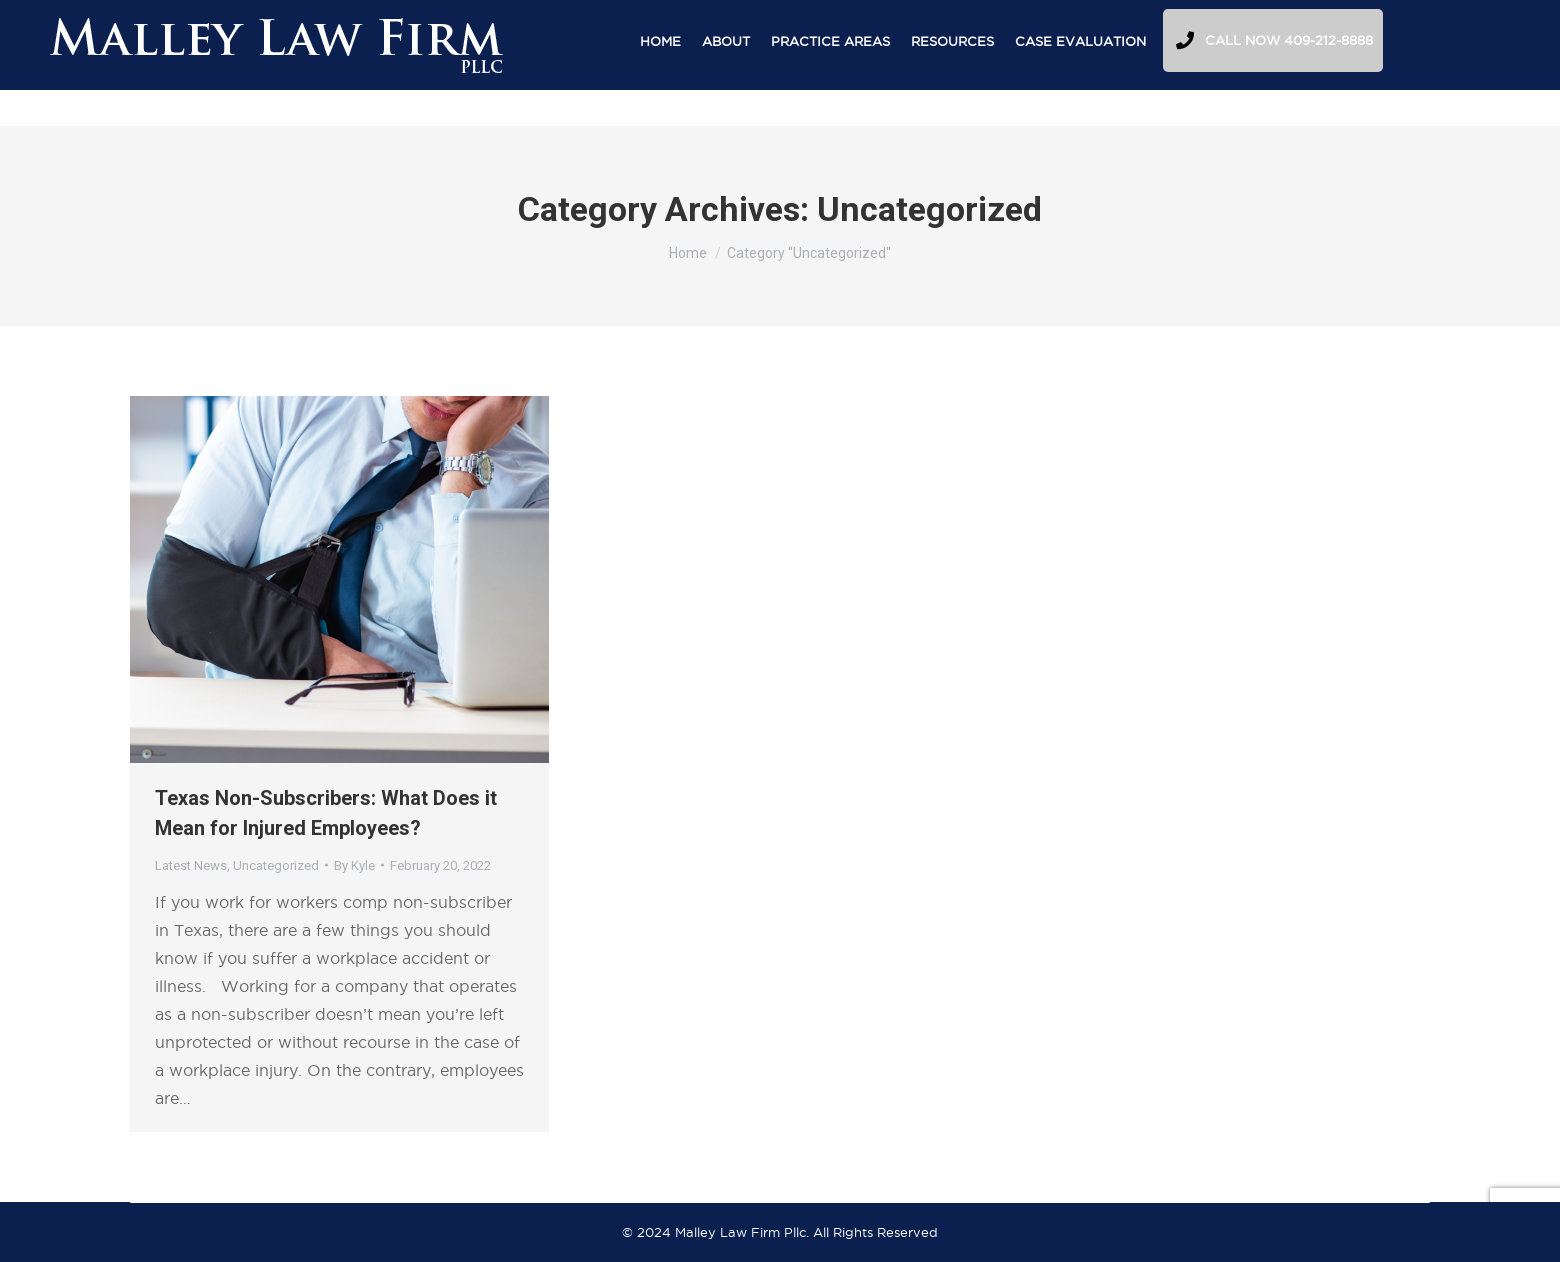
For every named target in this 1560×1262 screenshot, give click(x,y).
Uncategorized (276, 865)
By (354, 865)
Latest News (191, 865)
